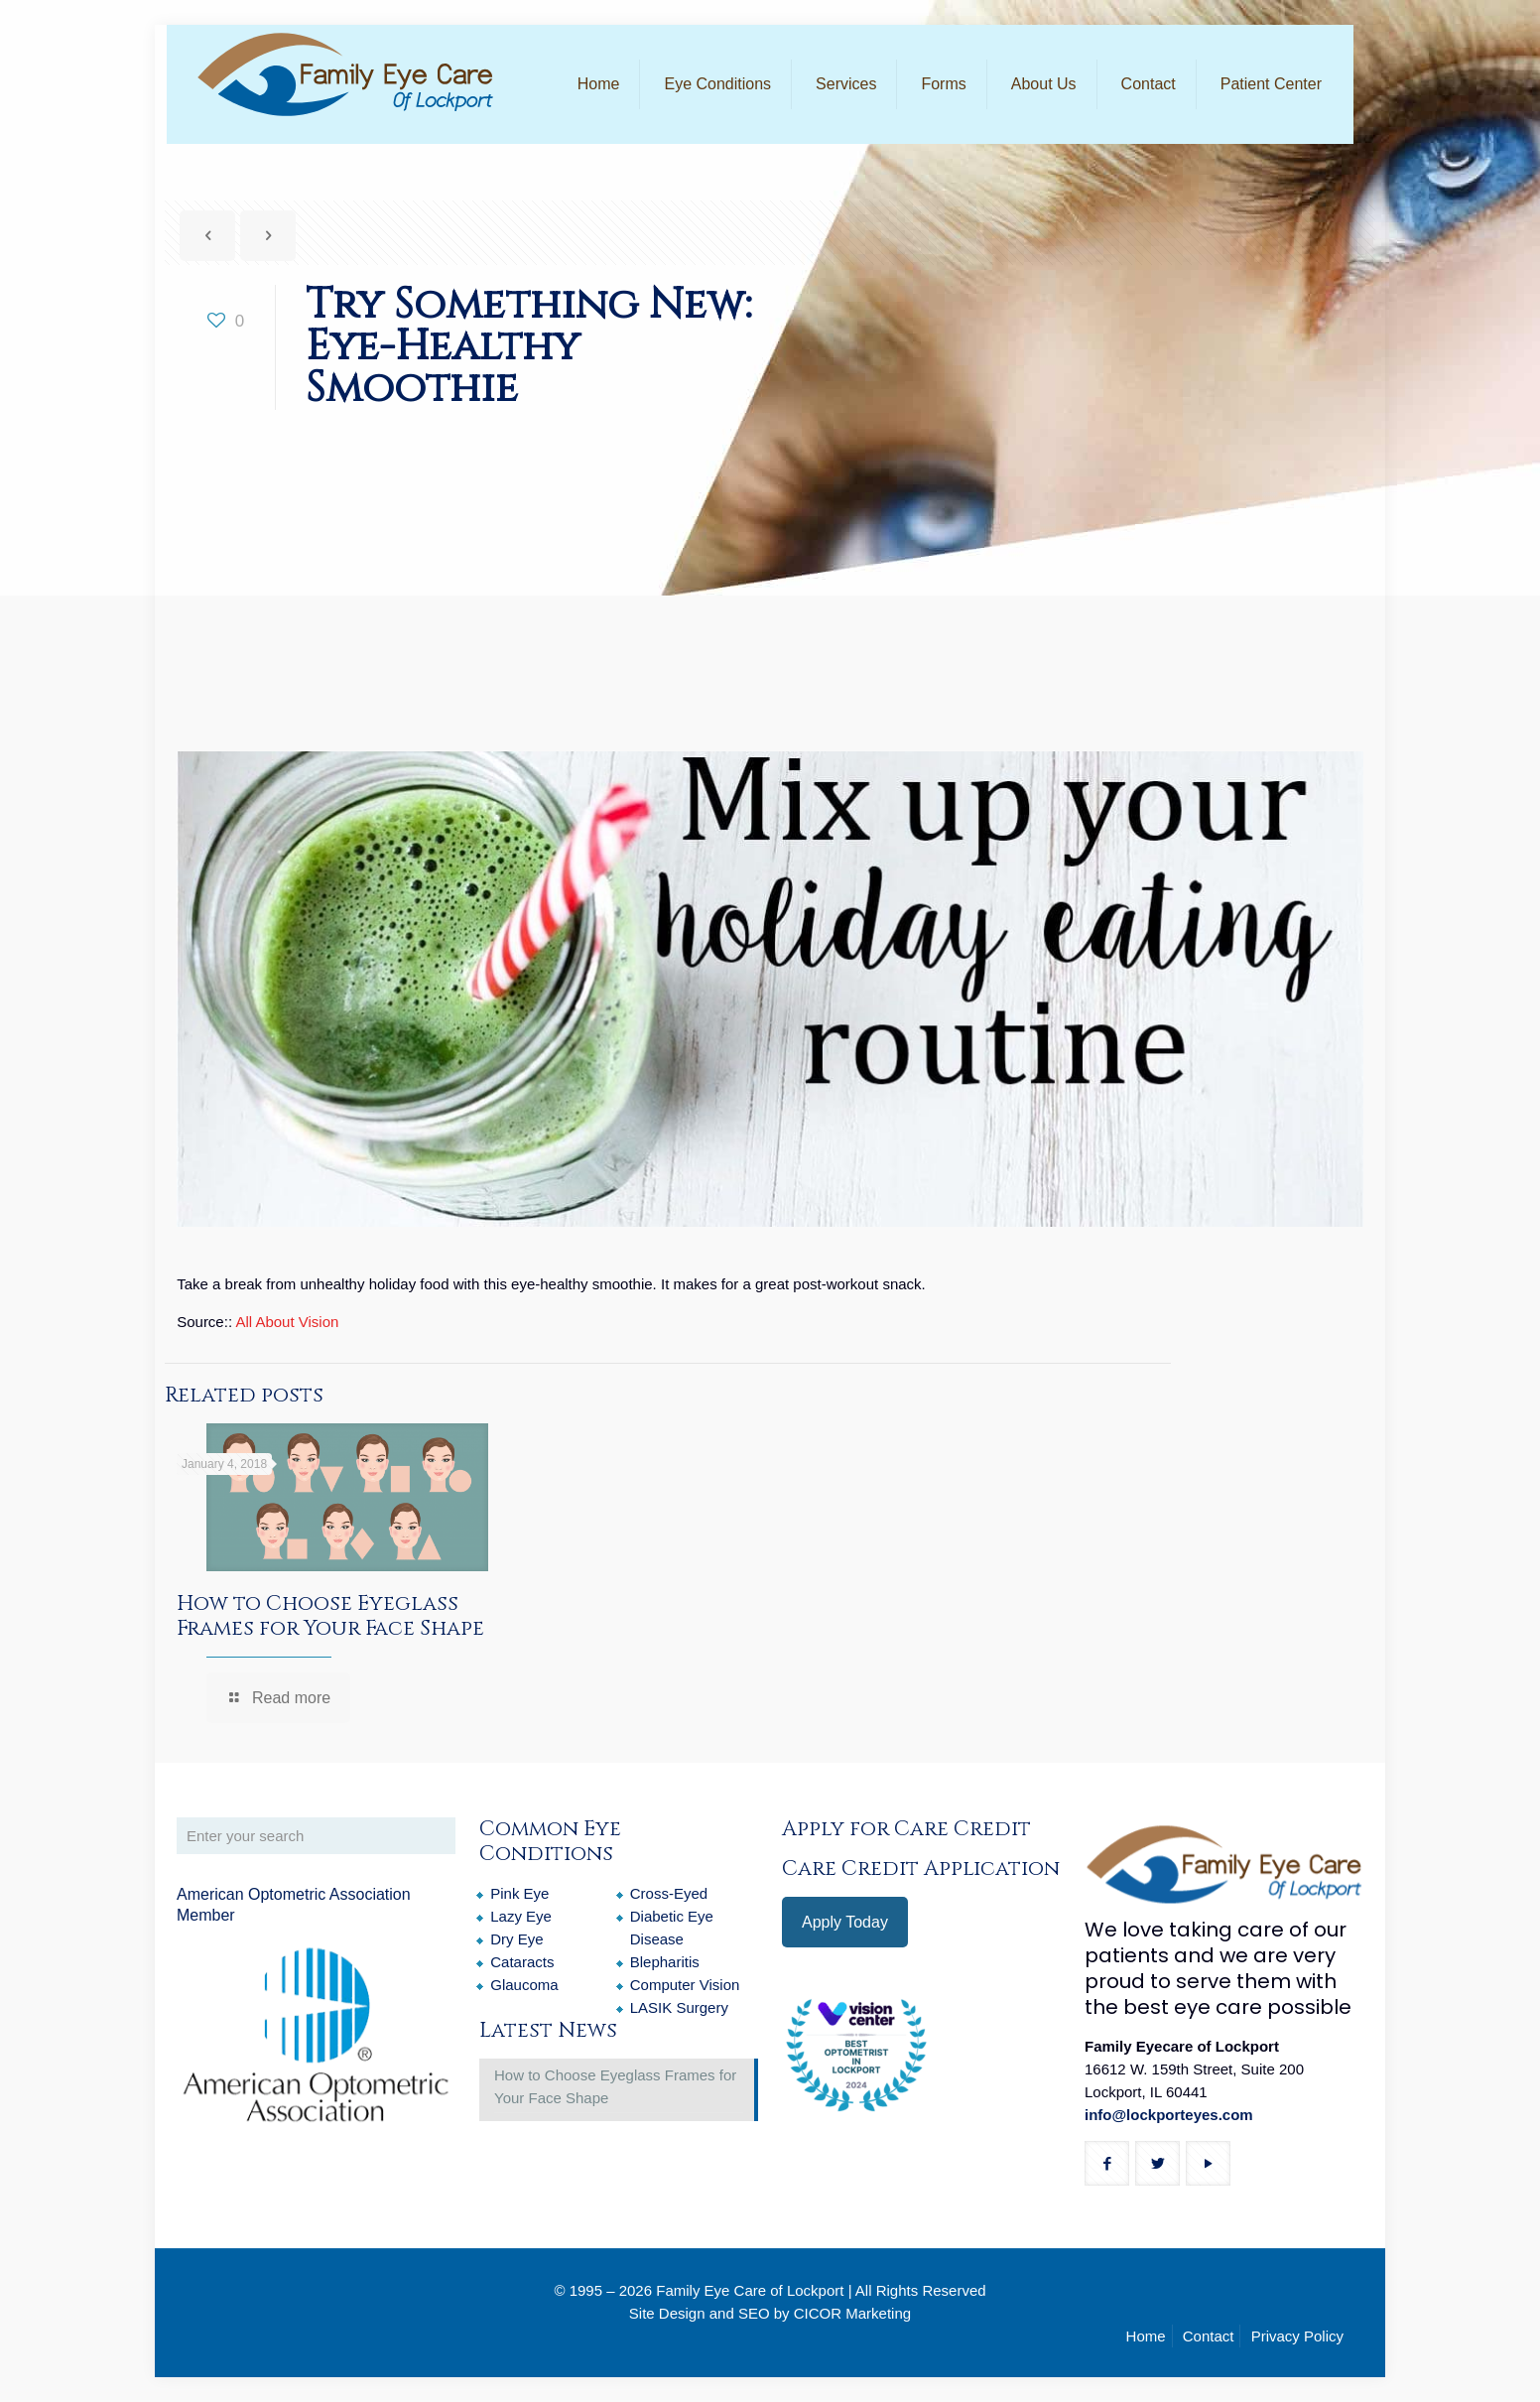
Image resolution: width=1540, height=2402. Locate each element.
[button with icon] (1107, 2163)
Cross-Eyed (668, 1893)
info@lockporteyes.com (1169, 2114)
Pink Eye (519, 1893)
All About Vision (286, 1321)
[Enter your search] (316, 1835)
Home (1146, 2336)
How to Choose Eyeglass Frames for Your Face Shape (330, 1616)
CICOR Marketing (852, 2313)
